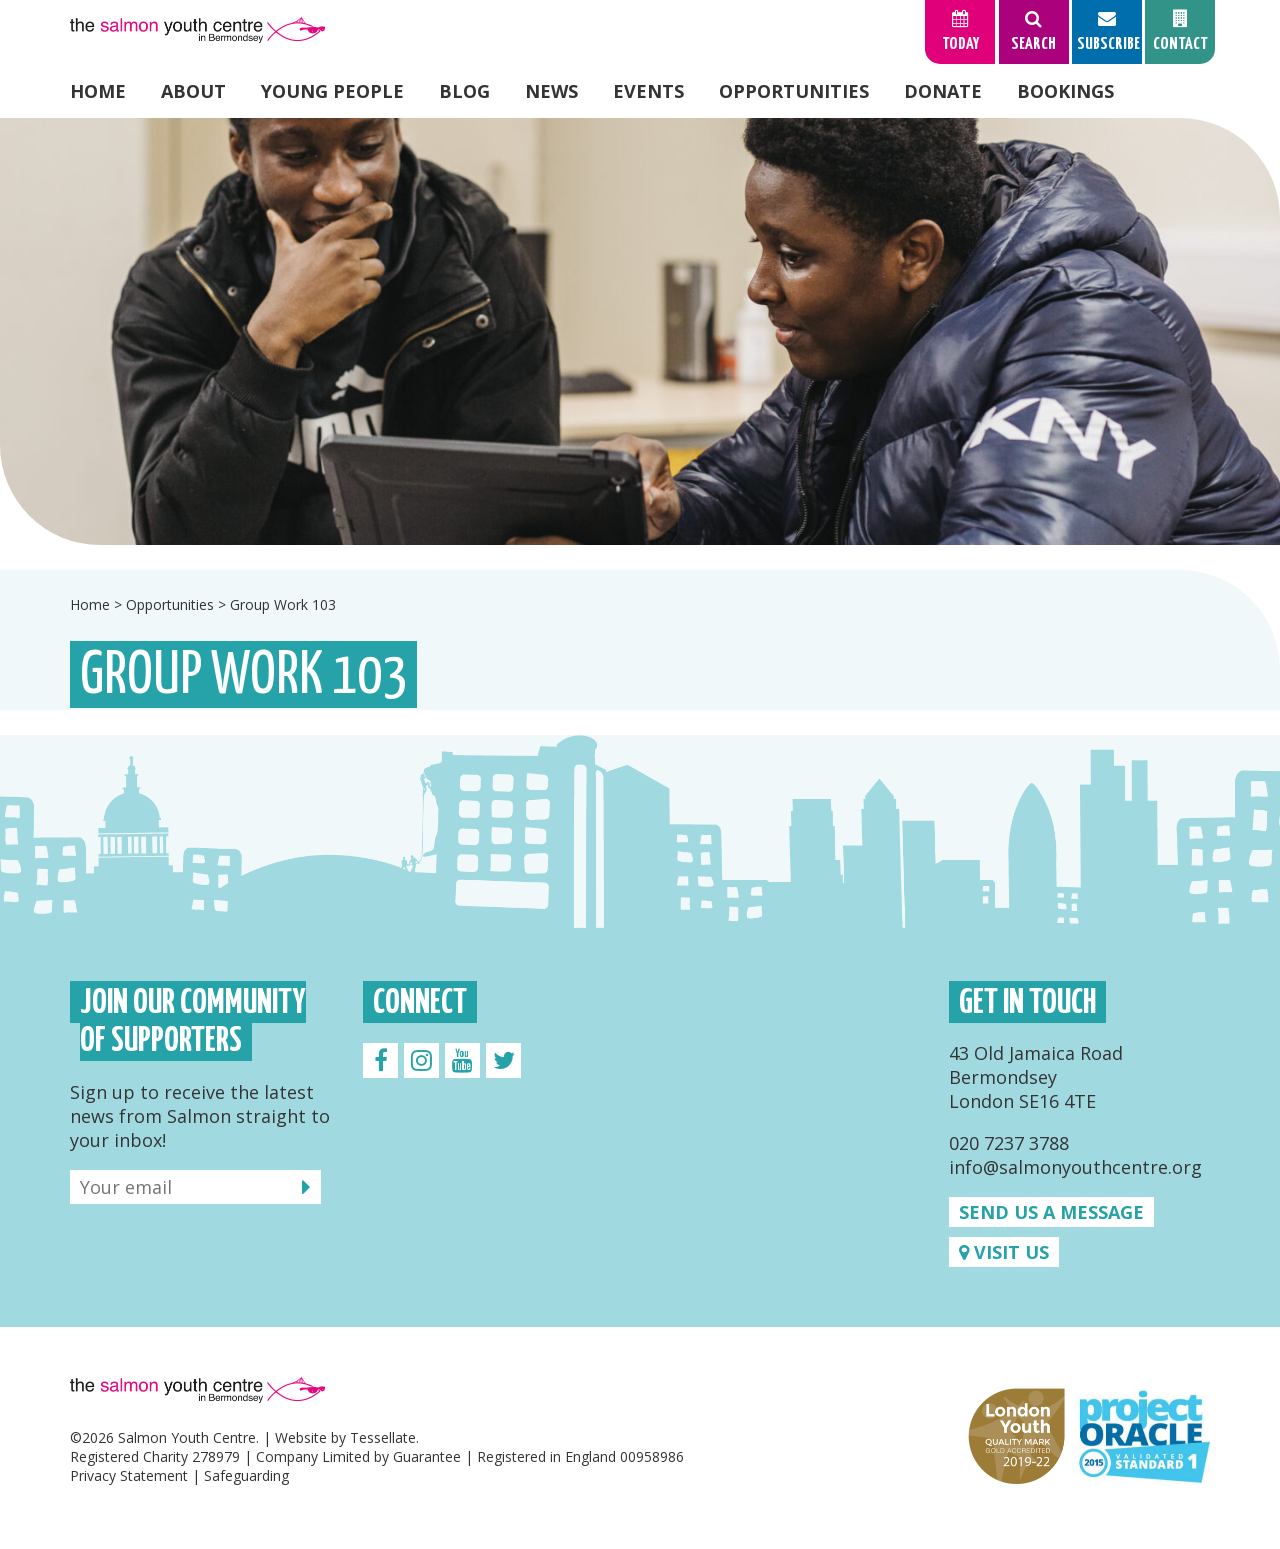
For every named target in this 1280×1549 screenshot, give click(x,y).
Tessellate (383, 1437)
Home (98, 91)
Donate (943, 91)
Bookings (1065, 91)
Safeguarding (246, 1475)
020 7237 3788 (1009, 1143)
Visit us (1004, 1252)
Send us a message (1051, 1212)
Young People (332, 91)
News (551, 91)
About (193, 91)
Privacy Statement (129, 1475)
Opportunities (794, 91)
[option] (640, 331)
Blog (464, 91)
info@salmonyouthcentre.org (1075, 1167)
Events (648, 91)
